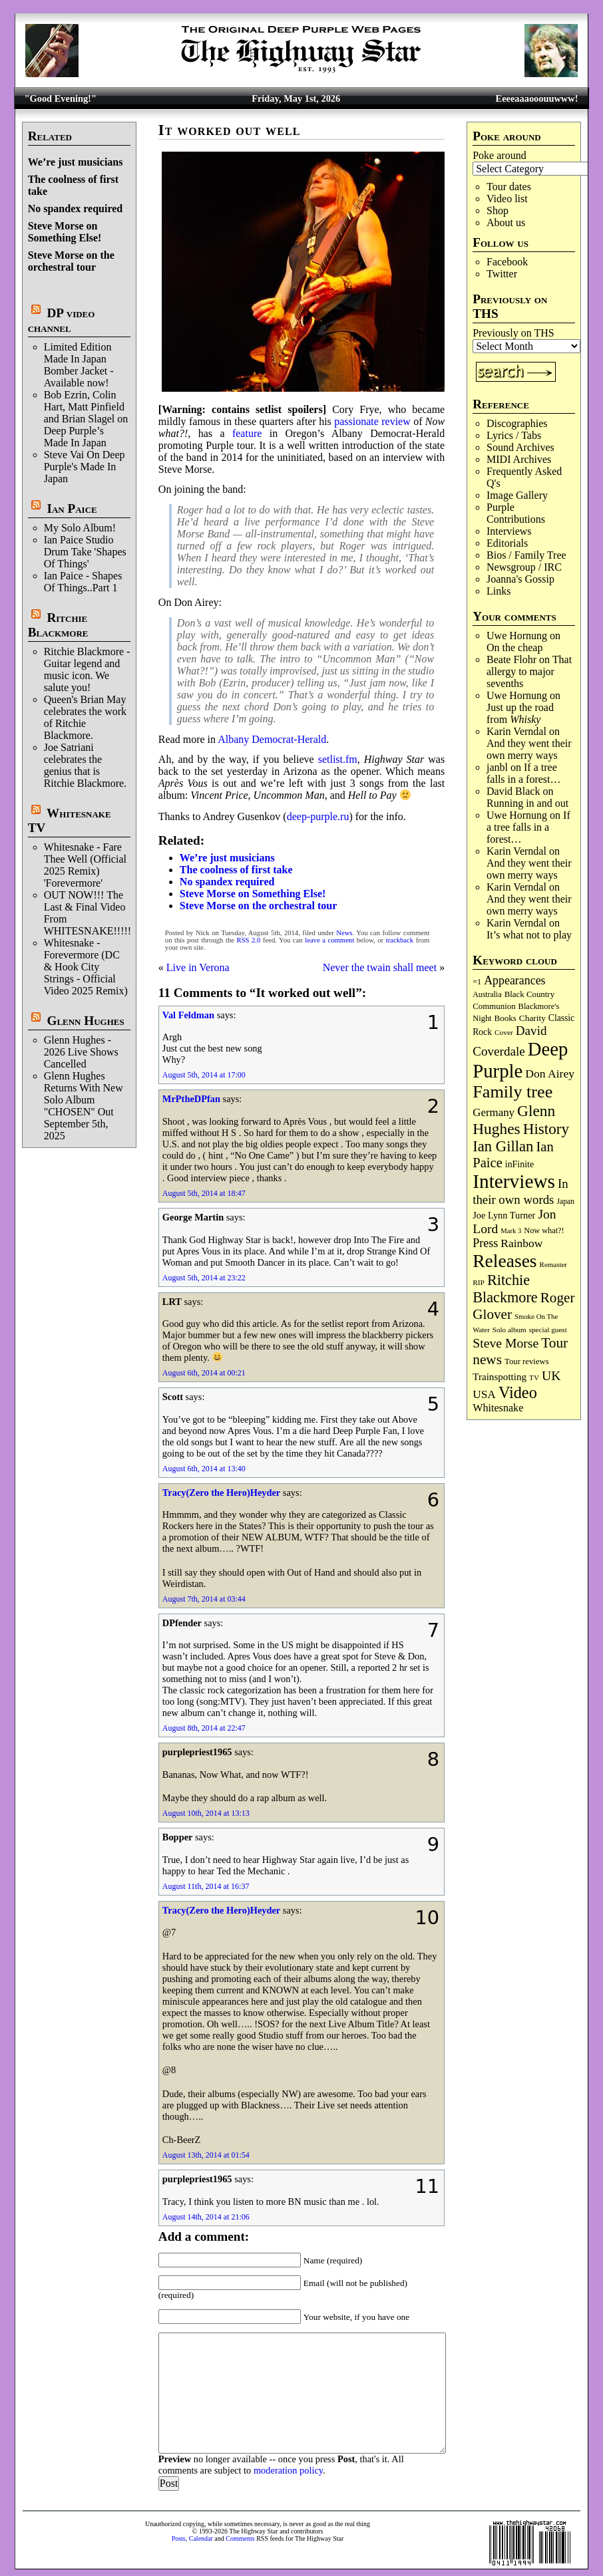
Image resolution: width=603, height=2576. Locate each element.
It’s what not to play (529, 934)
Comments (240, 2538)
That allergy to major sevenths (529, 671)
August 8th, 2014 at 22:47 (204, 1728)
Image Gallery (517, 495)
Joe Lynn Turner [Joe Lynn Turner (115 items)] (504, 1215)
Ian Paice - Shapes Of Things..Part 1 (83, 581)
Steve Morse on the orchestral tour (71, 261)
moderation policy (288, 2470)
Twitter (502, 273)
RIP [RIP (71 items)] (479, 1282)
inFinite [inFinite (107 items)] (519, 1164)
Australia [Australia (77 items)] (487, 994)
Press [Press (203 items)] (485, 1243)
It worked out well (229, 130)
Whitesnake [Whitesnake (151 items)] (498, 1407)
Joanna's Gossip (520, 579)
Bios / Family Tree (526, 555)
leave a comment (329, 940)
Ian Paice (72, 508)
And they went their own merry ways (529, 749)
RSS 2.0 (249, 940)
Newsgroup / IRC (524, 567)
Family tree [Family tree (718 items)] (512, 1091)
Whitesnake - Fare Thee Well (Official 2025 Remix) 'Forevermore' (85, 865)
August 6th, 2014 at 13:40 (204, 1468)
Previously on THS (513, 333)
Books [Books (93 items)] (505, 1018)
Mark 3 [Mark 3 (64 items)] (511, 1230)
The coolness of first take (236, 869)
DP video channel (61, 320)
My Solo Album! (80, 527)
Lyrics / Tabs (514, 435)
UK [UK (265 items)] (551, 1375)
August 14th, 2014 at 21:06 (206, 2216)
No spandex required (75, 208)
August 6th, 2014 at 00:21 (204, 1372)
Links (498, 591)
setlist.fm (337, 759)
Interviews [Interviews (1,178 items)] (514, 1181)
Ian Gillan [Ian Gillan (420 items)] (503, 1146)
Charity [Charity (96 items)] (532, 1018)
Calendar (201, 2538)
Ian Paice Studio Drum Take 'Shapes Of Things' (85, 551)
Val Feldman (188, 1015)
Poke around (499, 155)
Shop (497, 210)
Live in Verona (198, 967)
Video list (507, 198)
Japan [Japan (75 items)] (565, 1201)
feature (247, 433)
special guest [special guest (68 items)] (548, 1330)
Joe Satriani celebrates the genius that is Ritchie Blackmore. (85, 765)
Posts (179, 2538)
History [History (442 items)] (546, 1128)
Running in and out (527, 803)
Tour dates (509, 186)
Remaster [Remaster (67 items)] (553, 1264)
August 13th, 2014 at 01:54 (206, 2155)
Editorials (507, 543)
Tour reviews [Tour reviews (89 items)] (526, 1361)
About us (506, 222)
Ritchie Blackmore (58, 625)
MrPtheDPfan (191, 1098)
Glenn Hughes (85, 1021)
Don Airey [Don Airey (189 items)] (549, 1073)
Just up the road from (520, 713)
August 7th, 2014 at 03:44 (204, 1599)
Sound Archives (520, 447)
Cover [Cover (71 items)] (504, 1032)
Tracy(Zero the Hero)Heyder (221, 1492)
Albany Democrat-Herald (272, 739)
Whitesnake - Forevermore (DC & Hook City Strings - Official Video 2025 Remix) (86, 966)
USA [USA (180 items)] (484, 1394)
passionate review (372, 421)
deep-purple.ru (318, 816)
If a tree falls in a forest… (524, 773)
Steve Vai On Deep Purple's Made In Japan (84, 466)
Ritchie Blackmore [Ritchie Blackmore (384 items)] (505, 1289)
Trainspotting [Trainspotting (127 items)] (499, 1376)
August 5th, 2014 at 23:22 (204, 1277)
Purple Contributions (516, 513)
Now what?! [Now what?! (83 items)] (544, 1230)
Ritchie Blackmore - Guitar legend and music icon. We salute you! (87, 669)
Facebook (507, 261)
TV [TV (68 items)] (534, 1377)
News (344, 932)
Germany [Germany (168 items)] (493, 1112)
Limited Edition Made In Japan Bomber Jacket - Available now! (79, 364)
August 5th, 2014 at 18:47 (204, 1193)
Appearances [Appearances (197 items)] (514, 980)
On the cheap (514, 647)
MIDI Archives (519, 459)
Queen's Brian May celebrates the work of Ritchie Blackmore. (85, 717)
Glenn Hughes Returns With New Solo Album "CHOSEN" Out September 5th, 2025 (83, 1105)
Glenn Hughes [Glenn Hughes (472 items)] (514, 1119)
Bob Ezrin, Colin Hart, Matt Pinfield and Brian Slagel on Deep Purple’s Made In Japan (86, 418)
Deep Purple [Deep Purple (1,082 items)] (520, 1059)
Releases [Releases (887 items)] (504, 1260)
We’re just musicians (75, 162)
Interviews (509, 531)
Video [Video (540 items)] (518, 1392)
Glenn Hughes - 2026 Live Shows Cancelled (81, 1052)
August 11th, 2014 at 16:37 (206, 1886)
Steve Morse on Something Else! (65, 231)
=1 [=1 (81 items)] (477, 981)
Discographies (517, 423)
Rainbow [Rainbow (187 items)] (521, 1243)
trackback (399, 940)
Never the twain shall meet (380, 967)
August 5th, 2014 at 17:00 (204, 1074)
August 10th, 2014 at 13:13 (206, 1813)
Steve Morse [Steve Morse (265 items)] (505, 1343)
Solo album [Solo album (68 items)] (509, 1330)
